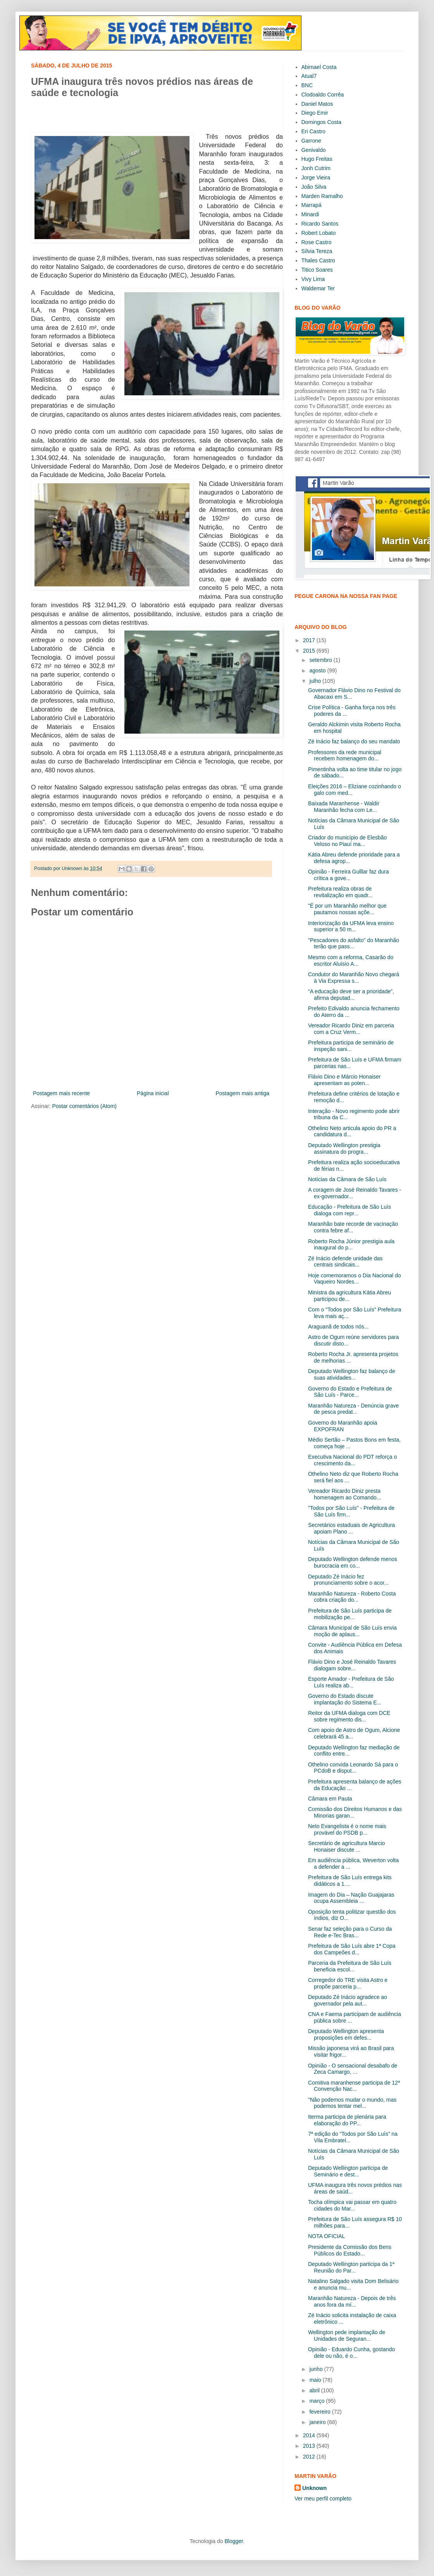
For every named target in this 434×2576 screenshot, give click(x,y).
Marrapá (311, 205)
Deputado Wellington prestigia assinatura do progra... (344, 1148)
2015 (310, 651)
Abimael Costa (319, 67)
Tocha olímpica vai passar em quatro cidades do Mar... (352, 2205)
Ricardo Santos (320, 224)
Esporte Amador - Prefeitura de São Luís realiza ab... (351, 1682)
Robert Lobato (318, 233)
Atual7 (309, 76)
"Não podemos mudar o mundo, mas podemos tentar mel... (352, 2103)
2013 (310, 2446)
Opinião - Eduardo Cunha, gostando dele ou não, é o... (351, 2352)
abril (315, 2390)
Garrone (311, 141)
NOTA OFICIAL (326, 2236)
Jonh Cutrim (316, 168)
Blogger (233, 2541)
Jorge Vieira (315, 177)
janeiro (318, 2422)
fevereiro (320, 2412)
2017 (310, 640)
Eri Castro (313, 131)
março (317, 2401)
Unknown (314, 2488)
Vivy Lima (313, 279)
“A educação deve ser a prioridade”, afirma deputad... (351, 994)
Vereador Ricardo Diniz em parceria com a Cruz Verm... (351, 1028)
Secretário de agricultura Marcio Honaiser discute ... (346, 1846)
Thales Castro (318, 260)
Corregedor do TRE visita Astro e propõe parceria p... (348, 1983)
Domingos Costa (321, 122)
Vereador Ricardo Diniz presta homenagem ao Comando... (344, 1494)
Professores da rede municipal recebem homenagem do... (344, 755)
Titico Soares (317, 270)
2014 (310, 2435)
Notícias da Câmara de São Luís (347, 1179)
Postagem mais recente (61, 1093)
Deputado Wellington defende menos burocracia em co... (352, 1562)
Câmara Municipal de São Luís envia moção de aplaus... (352, 1631)
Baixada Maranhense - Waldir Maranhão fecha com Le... (343, 806)
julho (315, 681)
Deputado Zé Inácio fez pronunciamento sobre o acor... (348, 1579)
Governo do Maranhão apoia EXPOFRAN (342, 1426)
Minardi (310, 214)
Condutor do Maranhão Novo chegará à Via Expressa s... (353, 977)
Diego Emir (314, 113)
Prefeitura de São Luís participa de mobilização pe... (350, 1614)
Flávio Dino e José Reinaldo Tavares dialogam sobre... (352, 1665)
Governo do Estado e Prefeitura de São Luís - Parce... (350, 1391)
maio (315, 2380)
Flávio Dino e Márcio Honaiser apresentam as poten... (344, 1079)
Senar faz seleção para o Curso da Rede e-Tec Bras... (350, 1932)
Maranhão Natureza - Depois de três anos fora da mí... (352, 2301)
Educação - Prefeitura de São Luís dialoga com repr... (349, 1210)
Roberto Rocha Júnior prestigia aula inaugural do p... (351, 1244)
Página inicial (153, 1093)
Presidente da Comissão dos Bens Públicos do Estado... (349, 2250)
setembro (321, 660)
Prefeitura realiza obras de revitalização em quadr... (340, 892)
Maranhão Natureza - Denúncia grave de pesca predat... (353, 1409)
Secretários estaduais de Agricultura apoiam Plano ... (351, 1528)
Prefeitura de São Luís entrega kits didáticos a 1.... (350, 1880)
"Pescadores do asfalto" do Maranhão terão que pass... (353, 943)
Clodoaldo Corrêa (322, 94)
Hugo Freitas (316, 159)
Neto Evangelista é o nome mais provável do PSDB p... (347, 1829)
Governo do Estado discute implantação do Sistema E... (344, 1699)
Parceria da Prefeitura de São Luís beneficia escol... (349, 1966)
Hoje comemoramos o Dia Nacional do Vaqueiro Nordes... (354, 1278)
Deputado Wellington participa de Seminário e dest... (348, 2171)
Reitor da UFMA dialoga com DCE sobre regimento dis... (349, 1716)
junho (316, 2369)
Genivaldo (313, 150)
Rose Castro (316, 242)
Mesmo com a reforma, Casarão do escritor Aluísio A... (350, 960)
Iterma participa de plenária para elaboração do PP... (347, 2120)
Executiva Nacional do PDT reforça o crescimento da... (352, 1460)
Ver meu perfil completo (322, 2498)
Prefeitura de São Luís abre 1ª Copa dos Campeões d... (351, 1949)
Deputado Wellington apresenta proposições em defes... (346, 2034)
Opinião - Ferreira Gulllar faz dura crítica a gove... (348, 874)
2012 (310, 2457)
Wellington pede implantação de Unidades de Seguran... (346, 2335)
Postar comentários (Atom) (84, 1106)
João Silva (314, 187)
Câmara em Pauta (330, 1798)
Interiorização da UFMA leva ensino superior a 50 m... (351, 926)
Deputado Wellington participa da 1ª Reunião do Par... (351, 2267)
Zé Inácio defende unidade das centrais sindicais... (345, 1261)
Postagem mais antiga (242, 1093)
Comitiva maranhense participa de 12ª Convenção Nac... (354, 2086)
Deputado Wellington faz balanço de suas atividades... (351, 1374)
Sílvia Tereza (316, 251)
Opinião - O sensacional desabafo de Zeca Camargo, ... (352, 2069)
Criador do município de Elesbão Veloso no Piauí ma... (347, 840)
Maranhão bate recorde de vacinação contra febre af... (353, 1227)
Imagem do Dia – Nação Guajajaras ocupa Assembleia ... (351, 1898)
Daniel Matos (317, 104)
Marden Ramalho (322, 196)
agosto (318, 670)
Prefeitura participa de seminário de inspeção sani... (351, 1045)
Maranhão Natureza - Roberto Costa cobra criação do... (352, 1596)
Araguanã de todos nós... (338, 1326)
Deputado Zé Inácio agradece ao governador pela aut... (347, 2000)
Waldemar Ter (318, 288)
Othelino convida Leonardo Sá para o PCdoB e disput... (353, 1767)
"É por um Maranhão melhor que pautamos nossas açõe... (347, 909)
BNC (307, 85)
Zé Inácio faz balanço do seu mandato (354, 741)
